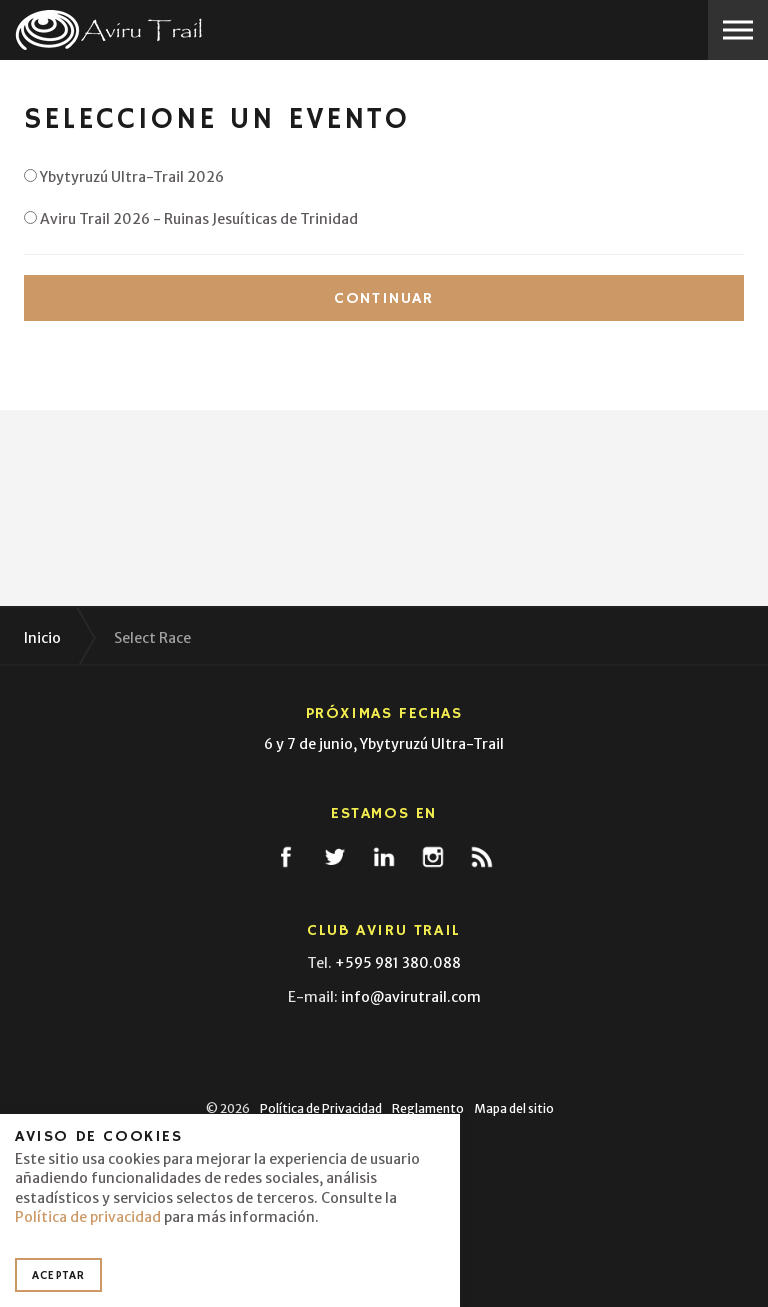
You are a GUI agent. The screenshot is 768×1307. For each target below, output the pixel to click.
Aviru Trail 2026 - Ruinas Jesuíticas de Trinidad (191, 219)
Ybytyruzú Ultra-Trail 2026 (124, 177)
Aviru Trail (109, 30)
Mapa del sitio (514, 1108)
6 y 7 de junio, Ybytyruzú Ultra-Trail (384, 744)
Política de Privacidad (321, 1108)
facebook (286, 857)
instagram (433, 857)
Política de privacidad (88, 1217)
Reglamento (428, 1108)
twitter (335, 857)
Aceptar (58, 1275)
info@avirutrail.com (411, 997)
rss (482, 857)
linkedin (384, 857)
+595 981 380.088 (398, 963)
